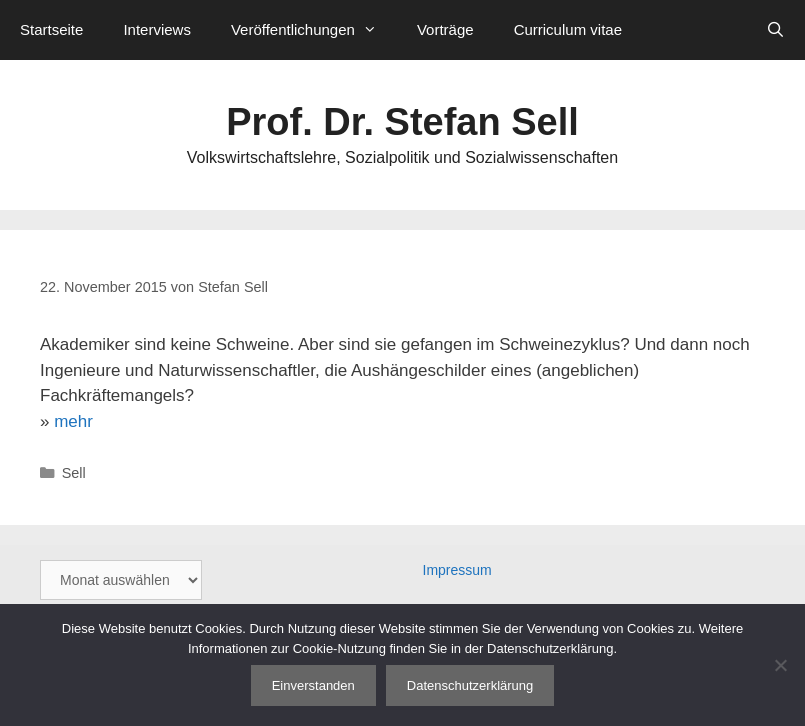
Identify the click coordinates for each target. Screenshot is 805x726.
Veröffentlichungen (314, 30)
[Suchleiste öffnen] (775, 30)
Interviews (157, 29)
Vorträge (445, 29)
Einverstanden (313, 685)
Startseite (51, 29)
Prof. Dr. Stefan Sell (402, 122)
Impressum (457, 570)
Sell (74, 473)
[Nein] (780, 665)
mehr (73, 421)
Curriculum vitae (568, 29)
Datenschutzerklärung (470, 685)
